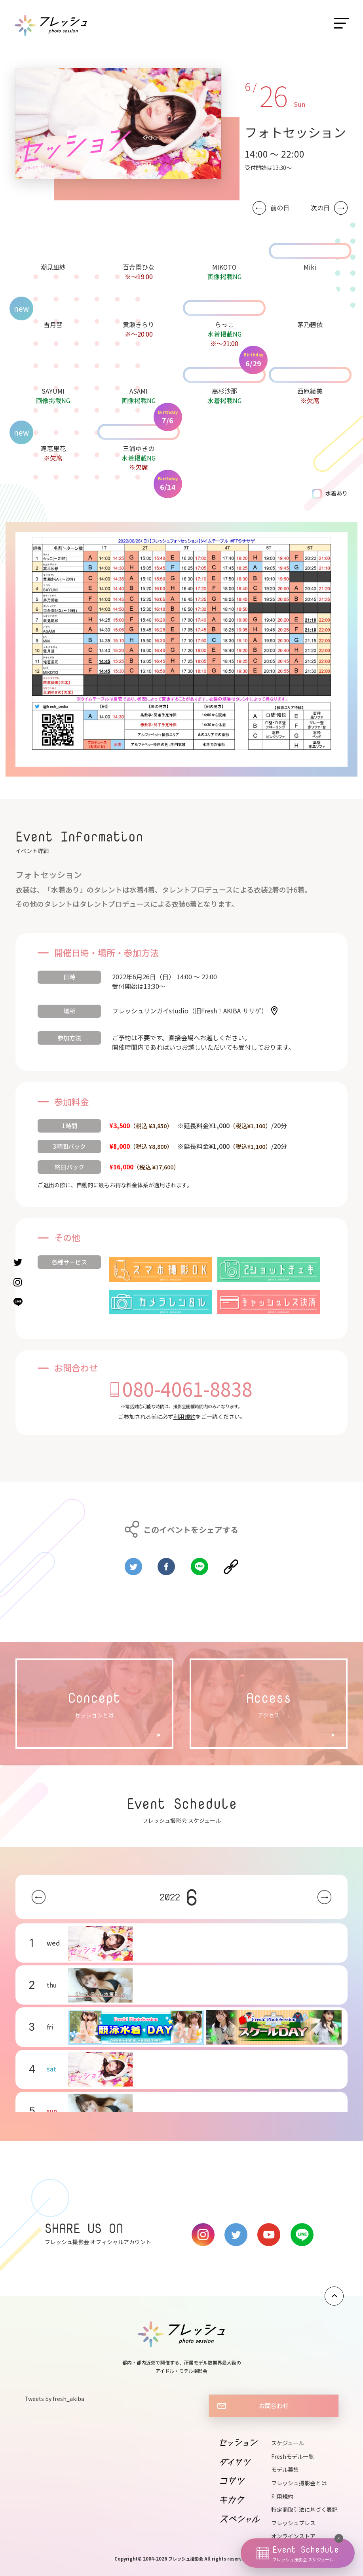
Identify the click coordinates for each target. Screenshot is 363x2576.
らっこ (224, 324)
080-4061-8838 (187, 1388)
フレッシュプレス (293, 2523)
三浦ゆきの (138, 448)
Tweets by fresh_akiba (54, 2399)
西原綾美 (310, 391)
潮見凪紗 (53, 267)
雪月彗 (53, 324)
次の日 (320, 207)
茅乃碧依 (310, 324)
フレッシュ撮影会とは (299, 2483)
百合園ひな (138, 267)
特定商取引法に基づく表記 (304, 2509)
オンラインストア (293, 2536)
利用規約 (184, 1416)
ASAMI (138, 391)
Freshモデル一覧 (292, 2456)
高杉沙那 (224, 391)
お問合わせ (274, 2405)
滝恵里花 (53, 448)
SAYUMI (53, 391)
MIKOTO (224, 267)
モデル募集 (285, 2469)
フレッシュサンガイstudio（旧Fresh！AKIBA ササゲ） (190, 1010)
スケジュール (287, 2443)
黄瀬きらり (138, 324)
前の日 (279, 207)
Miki (310, 267)
